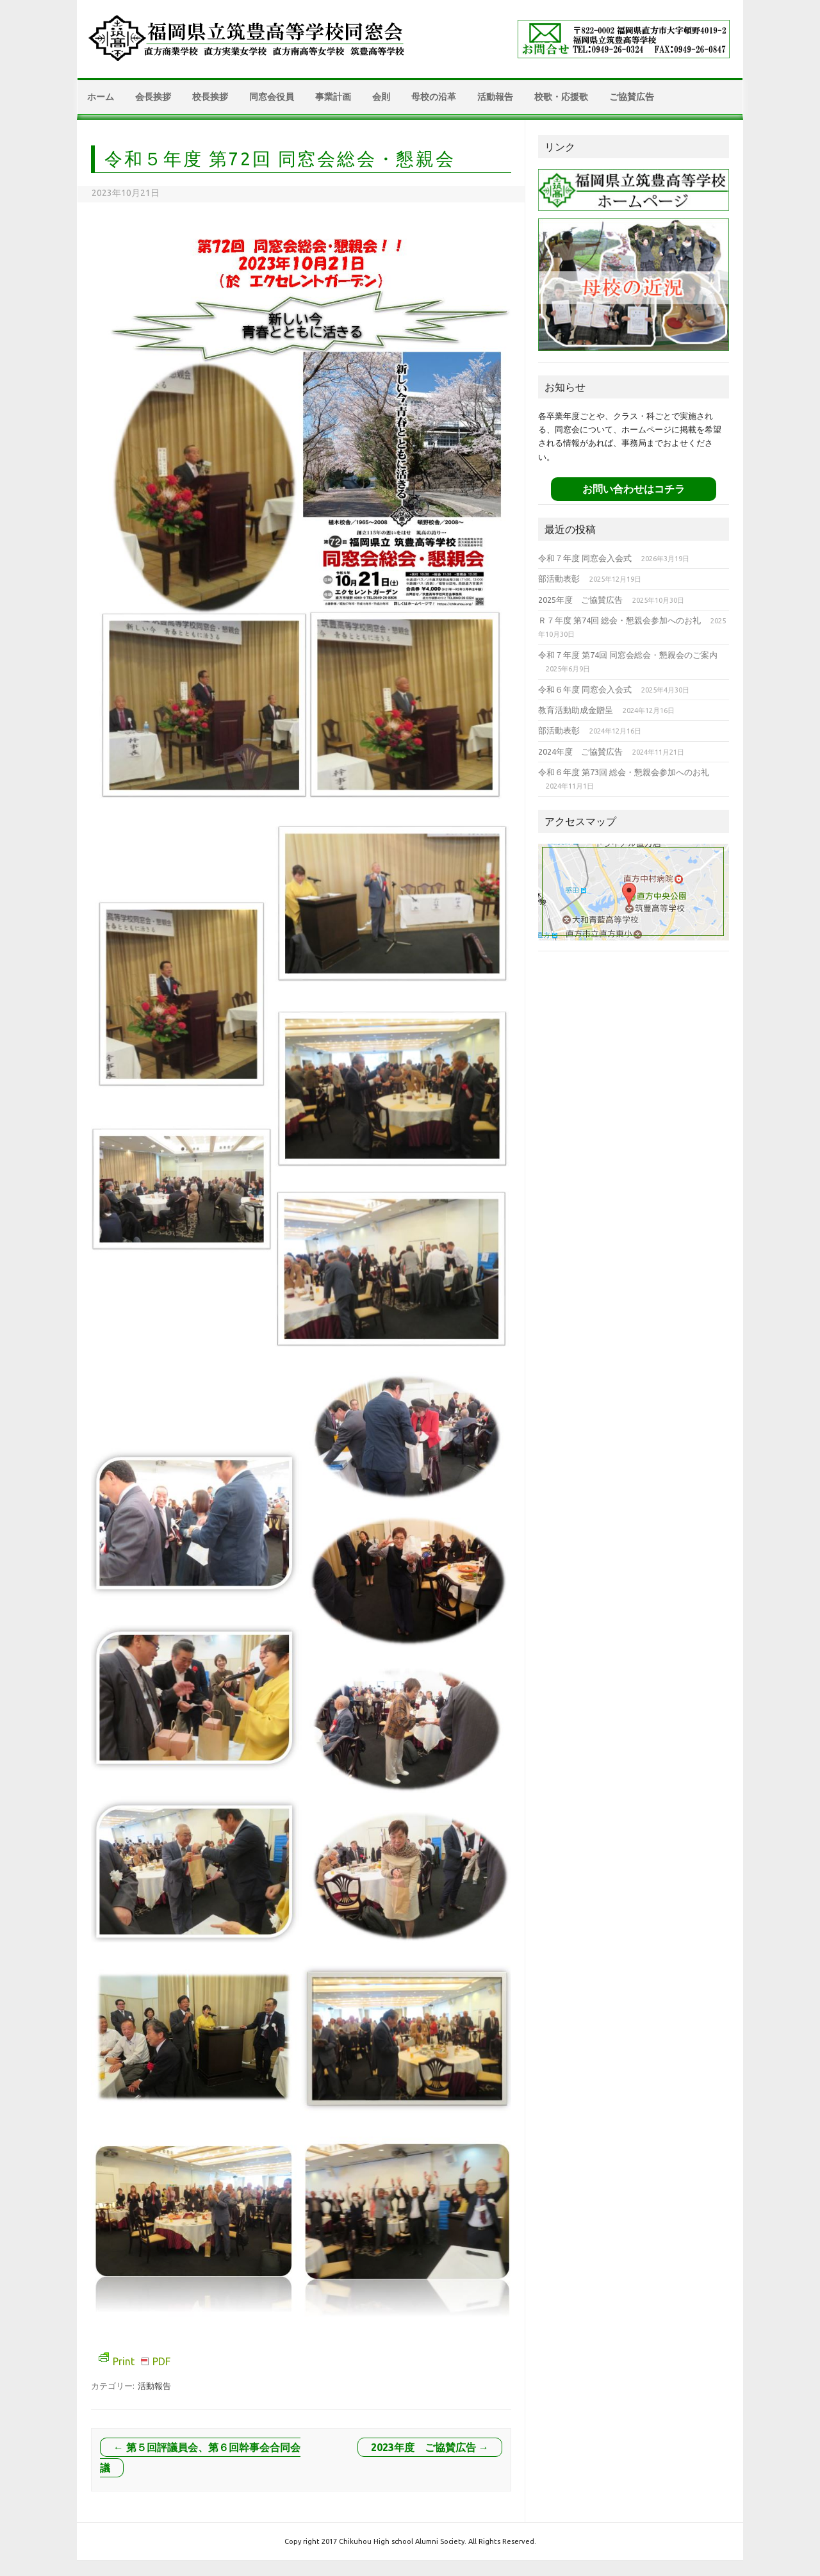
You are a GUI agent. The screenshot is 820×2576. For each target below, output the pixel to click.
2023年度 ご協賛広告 (430, 2447)
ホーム (100, 97)
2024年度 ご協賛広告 (580, 751)
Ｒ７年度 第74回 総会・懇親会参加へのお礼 (619, 620)
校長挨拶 (210, 97)
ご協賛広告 (631, 97)
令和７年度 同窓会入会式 (585, 558)
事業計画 (333, 97)
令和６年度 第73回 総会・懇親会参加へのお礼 (623, 771)
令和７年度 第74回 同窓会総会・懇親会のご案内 (628, 654)
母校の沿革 (433, 97)
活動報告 (495, 97)
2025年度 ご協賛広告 (580, 599)
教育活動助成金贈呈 (575, 709)
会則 (381, 97)
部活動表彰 (559, 578)
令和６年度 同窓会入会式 (585, 689)
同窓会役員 (271, 97)
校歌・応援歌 (561, 97)
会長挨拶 (153, 97)
